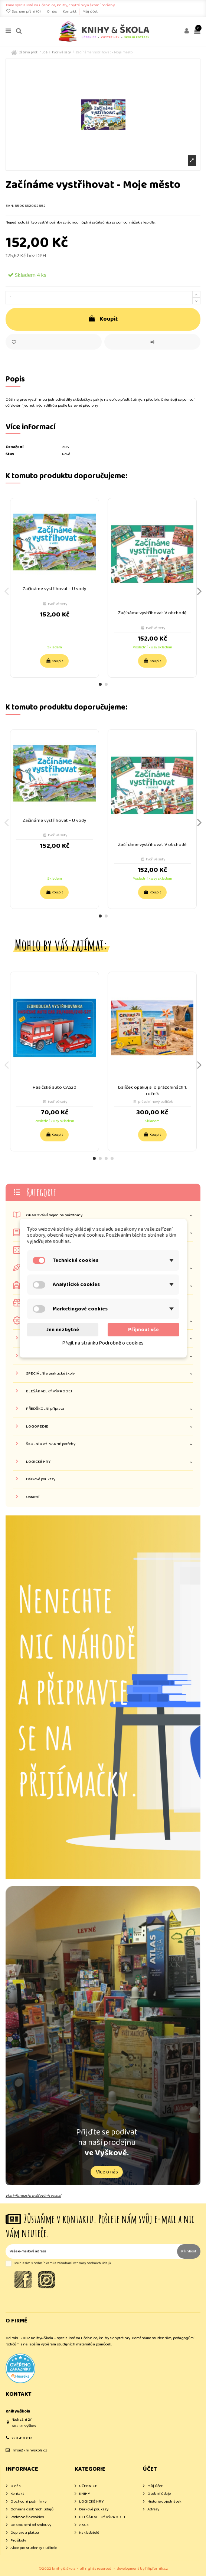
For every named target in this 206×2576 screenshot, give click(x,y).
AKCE (84, 2525)
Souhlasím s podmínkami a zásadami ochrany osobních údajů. (62, 2263)
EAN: (10, 206)
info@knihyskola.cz (29, 2450)
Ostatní (32, 1497)
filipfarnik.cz (156, 2568)
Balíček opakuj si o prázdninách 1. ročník (152, 1091)
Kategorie (41, 1192)
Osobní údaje (159, 2494)
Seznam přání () (24, 11)
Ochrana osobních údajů (31, 2509)
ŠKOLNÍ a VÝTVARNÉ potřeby (50, 1444)
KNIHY (84, 2494)
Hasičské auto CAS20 (54, 1087)
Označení (14, 447)
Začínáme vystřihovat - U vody (54, 589)
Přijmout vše (143, 1330)
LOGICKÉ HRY (38, 1462)
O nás (52, 11)
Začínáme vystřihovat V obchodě (152, 613)
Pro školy (18, 2540)
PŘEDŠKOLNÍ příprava (45, 1409)
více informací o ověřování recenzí (33, 2196)
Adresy (153, 2509)
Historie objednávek (164, 2502)
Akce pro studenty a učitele (33, 2548)
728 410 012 (22, 2438)
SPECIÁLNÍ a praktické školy (50, 1373)
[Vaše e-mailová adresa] (91, 2251)
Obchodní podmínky (28, 2502)
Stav (10, 454)
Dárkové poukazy (40, 1479)
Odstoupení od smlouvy (30, 2525)
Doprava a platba (24, 2533)
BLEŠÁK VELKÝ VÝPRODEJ (49, 1391)
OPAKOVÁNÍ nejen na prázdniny (54, 1215)
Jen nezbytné (62, 1330)
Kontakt (70, 11)
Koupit (103, 319)
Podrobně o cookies (27, 2517)
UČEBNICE (88, 2486)
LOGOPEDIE (37, 1426)
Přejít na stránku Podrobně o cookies (103, 1343)
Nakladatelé (89, 2533)
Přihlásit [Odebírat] (188, 2251)
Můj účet (90, 11)
